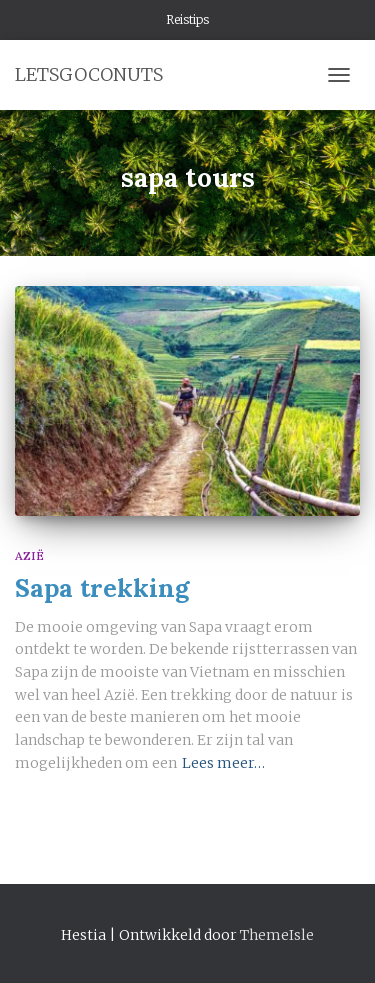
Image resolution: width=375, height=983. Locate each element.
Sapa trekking (102, 588)
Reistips (187, 19)
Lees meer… (223, 763)
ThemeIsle (277, 935)
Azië (29, 555)
